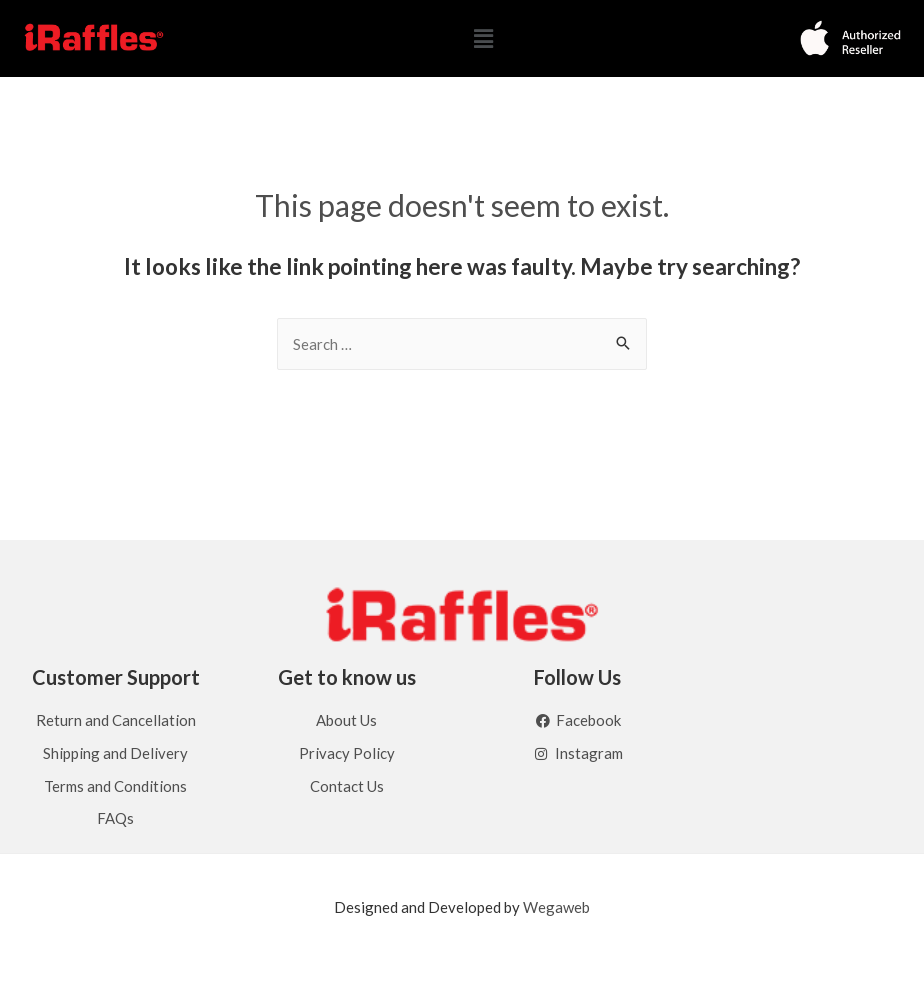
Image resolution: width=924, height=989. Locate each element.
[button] (483, 38)
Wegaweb (556, 908)
